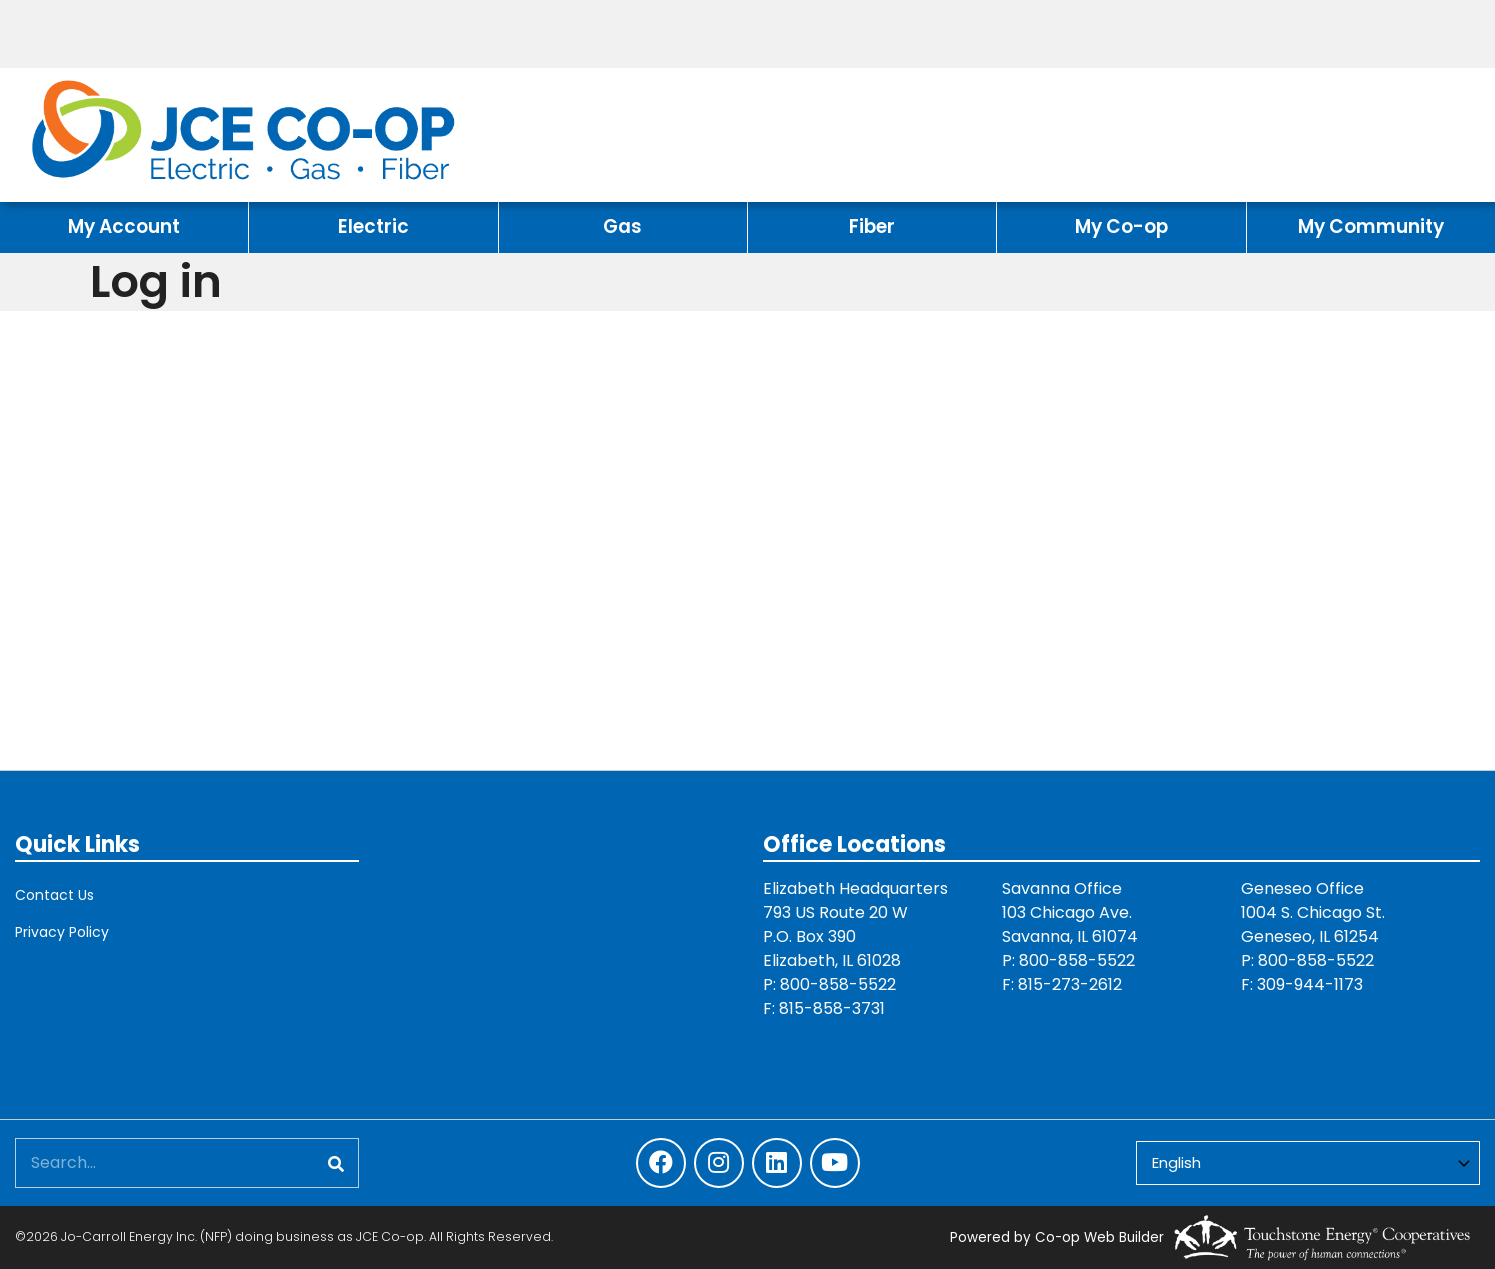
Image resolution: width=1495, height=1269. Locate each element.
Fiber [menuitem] (872, 226)
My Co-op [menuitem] (1121, 226)
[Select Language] (1308, 1163)
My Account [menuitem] (124, 226)
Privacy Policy (62, 932)
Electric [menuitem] (373, 226)
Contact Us (54, 895)
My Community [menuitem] (1371, 226)
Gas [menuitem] (622, 226)
